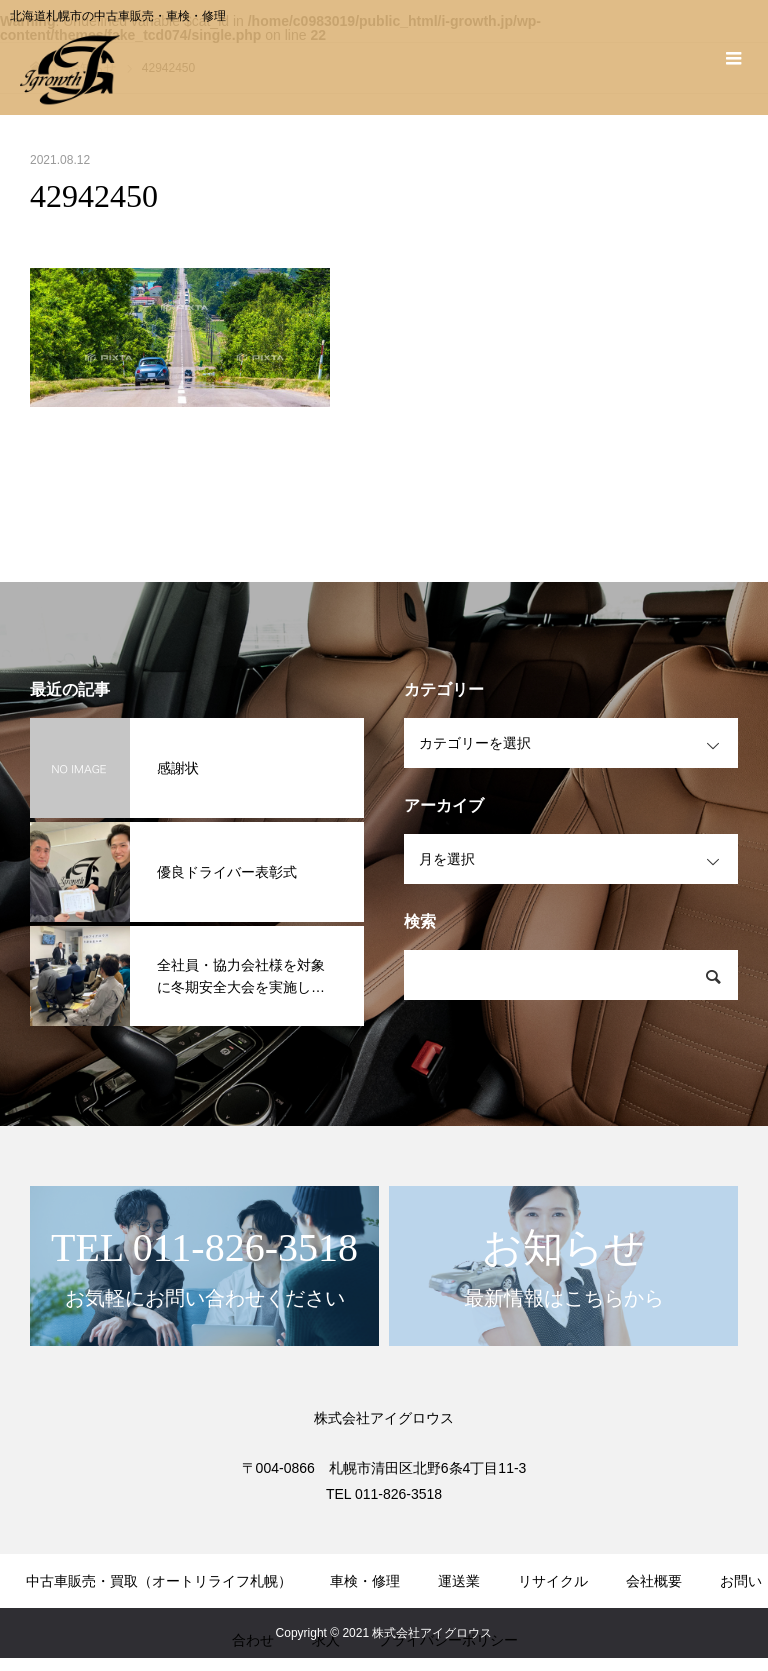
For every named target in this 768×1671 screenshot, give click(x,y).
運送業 (459, 1581)
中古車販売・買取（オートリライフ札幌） (159, 1581)
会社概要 (654, 1581)
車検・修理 (365, 1581)
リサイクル (553, 1581)
